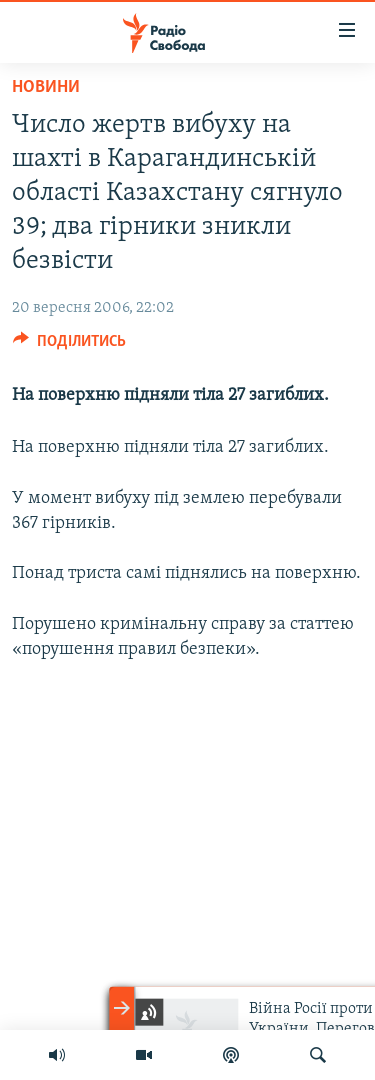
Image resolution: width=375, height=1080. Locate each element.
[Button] (69, 346)
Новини (46, 87)
